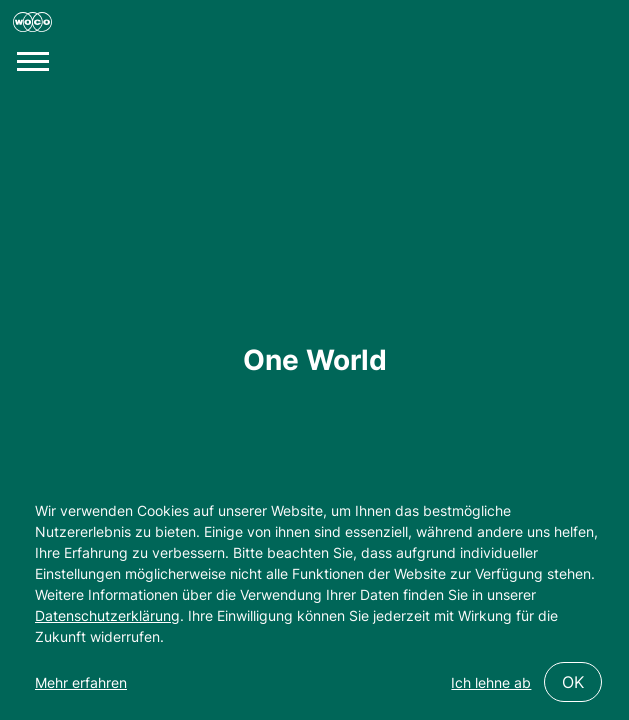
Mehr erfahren (81, 682)
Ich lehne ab (491, 682)
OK (573, 682)
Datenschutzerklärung (107, 615)
